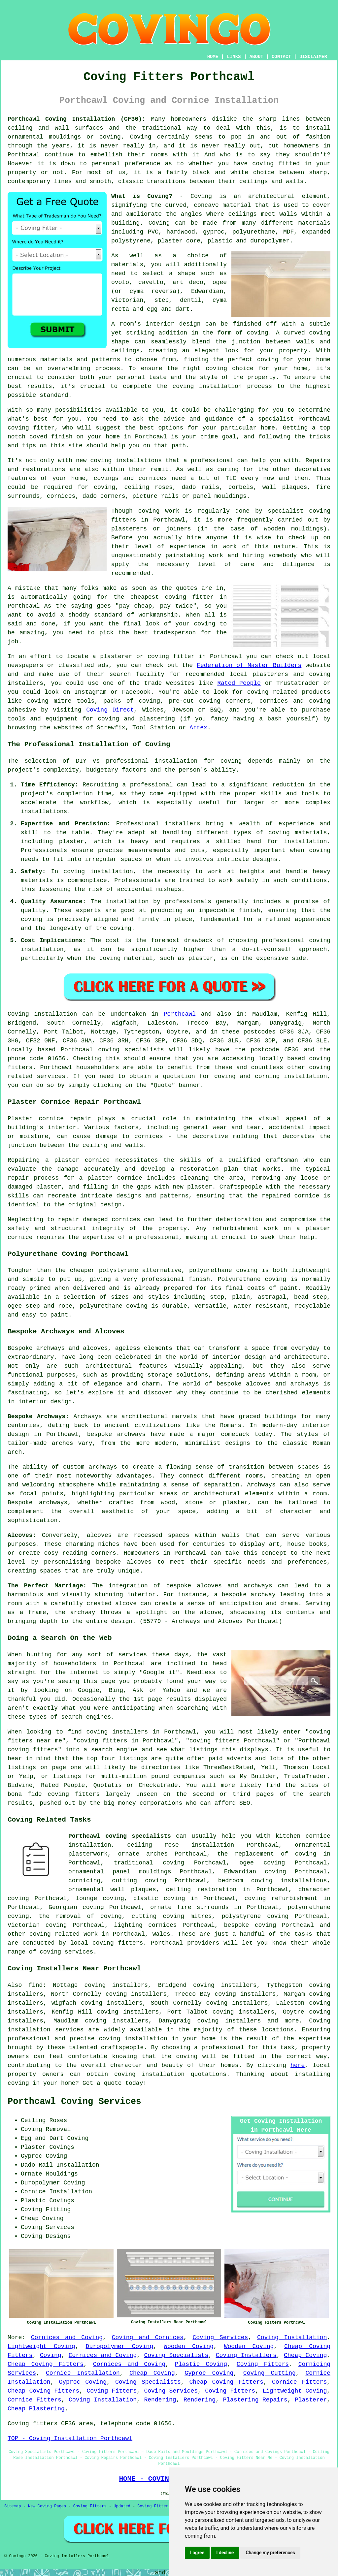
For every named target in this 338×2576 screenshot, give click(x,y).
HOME (213, 56)
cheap (143, 606)
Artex (198, 727)
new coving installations (119, 460)
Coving (159, 223)
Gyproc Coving (209, 2373)
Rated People (239, 683)
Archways (261, 1484)
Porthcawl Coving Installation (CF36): (77, 119)
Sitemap (12, 2506)
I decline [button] (225, 2552)
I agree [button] (197, 2552)
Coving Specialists (176, 2355)
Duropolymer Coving (119, 2346)
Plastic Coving (201, 2364)
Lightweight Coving (41, 2346)
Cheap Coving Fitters (46, 2364)
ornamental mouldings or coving (64, 137)
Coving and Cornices (148, 2337)
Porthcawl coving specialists (119, 1836)
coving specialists (131, 1049)
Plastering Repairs (255, 2400)
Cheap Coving (305, 2355)
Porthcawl (180, 1014)
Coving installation (42, 1014)
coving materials (297, 832)
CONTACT (281, 56)
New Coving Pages (47, 2506)
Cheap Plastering (36, 2408)
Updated (122, 2506)
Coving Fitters (263, 2364)
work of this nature (258, 546)
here (297, 2065)
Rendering (160, 2400)
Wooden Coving (189, 2346)
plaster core (178, 241)
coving (231, 761)
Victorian (127, 300)
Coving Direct (110, 710)
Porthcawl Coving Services (74, 2102)
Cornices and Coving (67, 2337)
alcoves (139, 1562)
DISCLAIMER (313, 56)
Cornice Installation (83, 2373)
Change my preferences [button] (270, 2552)
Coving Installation (292, 2337)
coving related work (63, 1934)
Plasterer (311, 2400)
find (35, 1985)
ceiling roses (148, 487)
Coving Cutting (269, 2373)
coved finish (51, 436)
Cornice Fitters (299, 2382)
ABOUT (256, 56)
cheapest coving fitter (172, 597)
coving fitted (276, 163)
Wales (161, 1934)
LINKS (234, 56)
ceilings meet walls (262, 214)
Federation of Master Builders (249, 665)
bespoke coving (250, 1925)
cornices (61, 496)
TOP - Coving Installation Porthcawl (70, 2438)
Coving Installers (246, 2355)
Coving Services (220, 2337)
